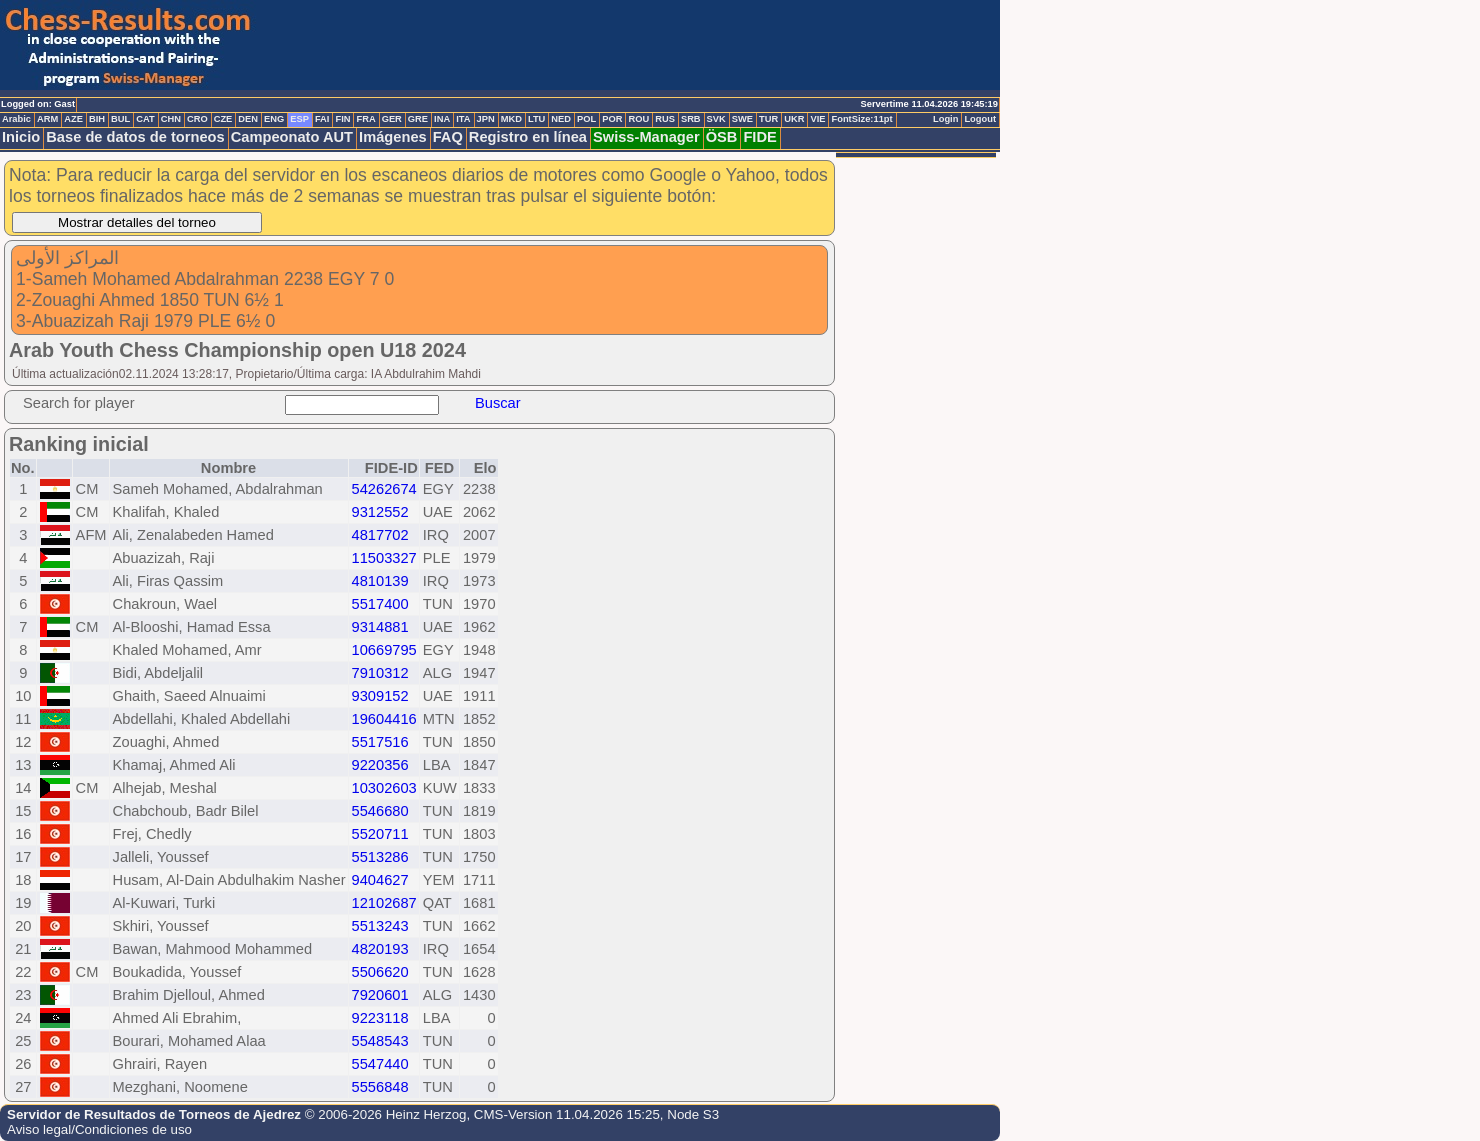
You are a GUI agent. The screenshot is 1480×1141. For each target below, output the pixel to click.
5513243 (380, 926)
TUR (768, 119)
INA (442, 119)
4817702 (380, 535)
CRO (197, 119)
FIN (342, 119)
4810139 (380, 581)
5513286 (380, 857)
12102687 (384, 903)
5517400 (380, 604)
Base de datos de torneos (135, 137)
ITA (463, 119)
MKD (511, 119)
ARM (47, 119)
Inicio (21, 137)
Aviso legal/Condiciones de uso (99, 1129)
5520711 (380, 834)
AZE (73, 119)
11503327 (384, 558)
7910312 (380, 673)
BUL (120, 119)
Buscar (498, 403)
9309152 (380, 696)
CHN (171, 119)
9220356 (380, 765)
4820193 (380, 949)
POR (612, 119)
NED (561, 119)
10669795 (384, 650)
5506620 (380, 972)
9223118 (380, 1018)
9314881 (380, 627)
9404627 (380, 880)
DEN (248, 119)
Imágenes (393, 137)
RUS (665, 119)
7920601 (380, 995)
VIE (817, 119)
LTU (536, 119)
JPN (486, 119)
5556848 (380, 1087)
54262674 (384, 489)
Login (945, 119)
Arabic (16, 119)
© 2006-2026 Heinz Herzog (386, 1114)
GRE (418, 119)
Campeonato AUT (292, 137)
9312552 (380, 512)
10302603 (384, 788)
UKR (794, 119)
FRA (365, 119)
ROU (638, 119)
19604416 (384, 719)
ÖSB (722, 137)
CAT (145, 119)
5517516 (380, 742)
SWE (742, 119)
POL (586, 119)
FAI (322, 119)
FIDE (759, 137)
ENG (274, 119)
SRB (691, 119)
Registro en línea (528, 137)
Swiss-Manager (646, 137)
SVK (716, 119)
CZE (223, 119)
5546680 (380, 811)
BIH (97, 119)
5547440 (380, 1064)
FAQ (448, 137)
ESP (299, 119)
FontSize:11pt (861, 119)
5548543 (380, 1041)
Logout (980, 119)
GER (392, 119)
